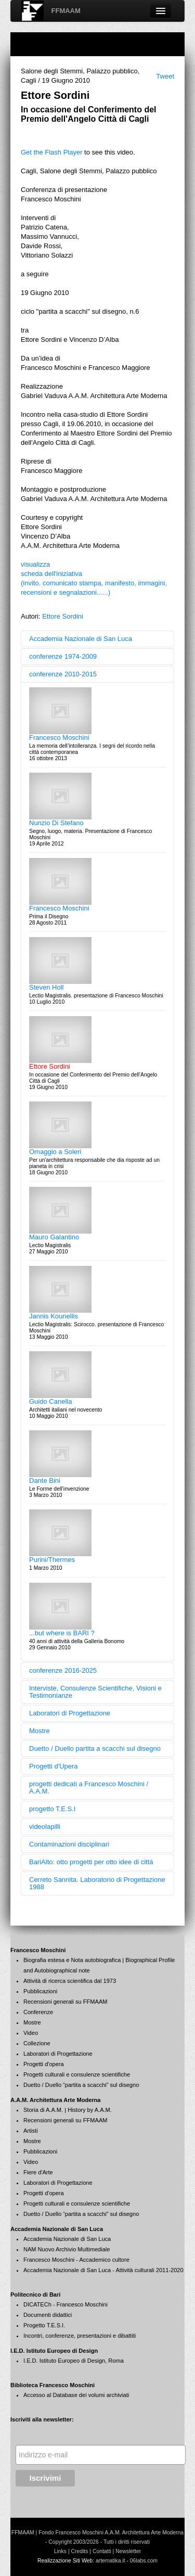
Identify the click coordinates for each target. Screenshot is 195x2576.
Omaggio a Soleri (55, 1152)
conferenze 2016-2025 (63, 1670)
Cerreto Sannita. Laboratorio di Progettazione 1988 (97, 1883)
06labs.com (144, 2561)
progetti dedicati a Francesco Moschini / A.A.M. (88, 1787)
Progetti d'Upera (53, 1766)
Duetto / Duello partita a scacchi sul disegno (95, 1748)
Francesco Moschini (59, 737)
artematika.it (110, 2561)
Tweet (165, 76)
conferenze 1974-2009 (63, 656)
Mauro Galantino (54, 1237)
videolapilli (44, 1826)
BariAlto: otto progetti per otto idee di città (91, 1862)
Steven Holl (46, 987)
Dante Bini (44, 1480)
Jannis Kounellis (53, 1316)
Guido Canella (50, 1401)
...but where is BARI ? (62, 1633)
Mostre (39, 1731)
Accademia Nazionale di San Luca (80, 639)
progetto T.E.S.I (52, 1809)
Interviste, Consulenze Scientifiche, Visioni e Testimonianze (95, 1691)
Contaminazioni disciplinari (69, 1844)
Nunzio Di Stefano (56, 823)
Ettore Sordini (62, 616)
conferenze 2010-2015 (63, 674)
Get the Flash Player (52, 152)
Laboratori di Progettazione (69, 1713)
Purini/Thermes (52, 1559)
